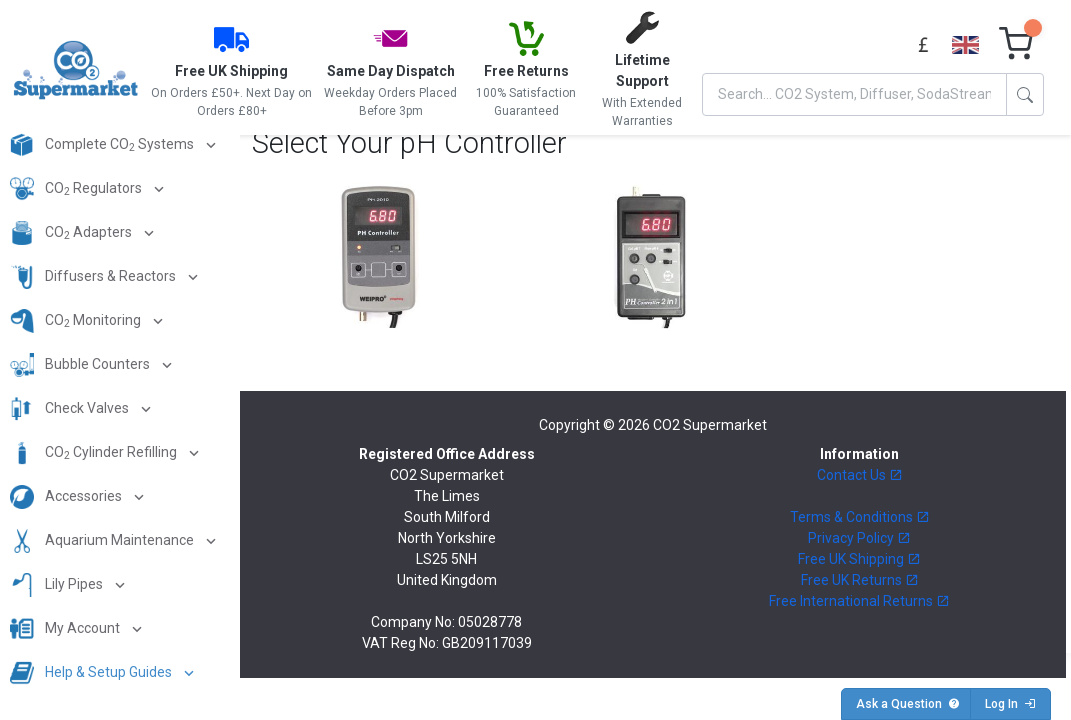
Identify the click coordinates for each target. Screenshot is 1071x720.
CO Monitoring (77, 321)
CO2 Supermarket (710, 425)
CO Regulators (77, 189)
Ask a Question (908, 704)
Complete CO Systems (103, 145)
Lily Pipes (58, 585)
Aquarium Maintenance (103, 541)
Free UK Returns (860, 580)
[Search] (854, 94)
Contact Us (860, 475)
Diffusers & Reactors (94, 277)
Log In (1010, 704)
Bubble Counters (81, 365)
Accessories (67, 497)
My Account (66, 629)
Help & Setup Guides (92, 673)
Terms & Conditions (860, 517)
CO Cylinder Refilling (95, 453)
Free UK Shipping (859, 559)
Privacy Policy (859, 538)
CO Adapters (72, 233)
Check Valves (71, 409)
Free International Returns (859, 601)
